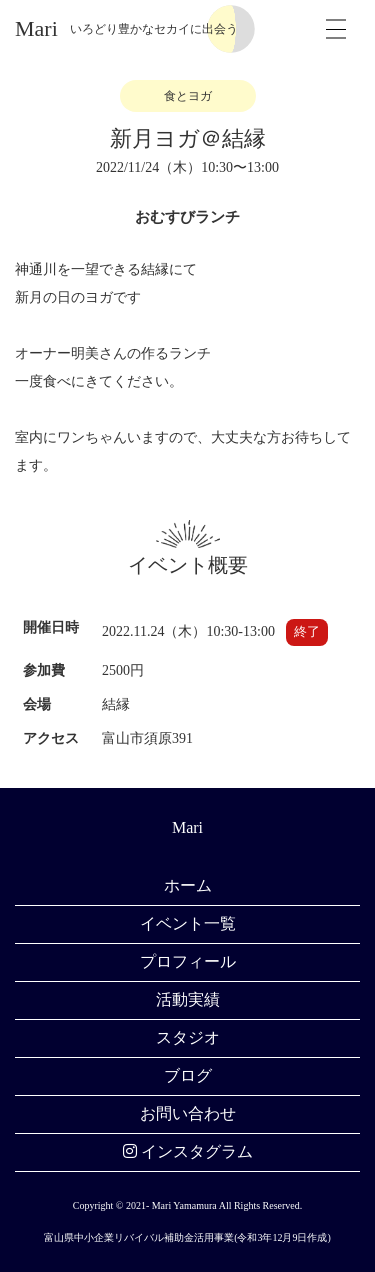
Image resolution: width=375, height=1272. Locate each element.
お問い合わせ (188, 1113)
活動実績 (188, 999)
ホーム (188, 885)
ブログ (188, 1075)
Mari (36, 28)
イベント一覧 (188, 923)
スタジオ (188, 1037)
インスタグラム (188, 1151)
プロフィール (188, 961)
